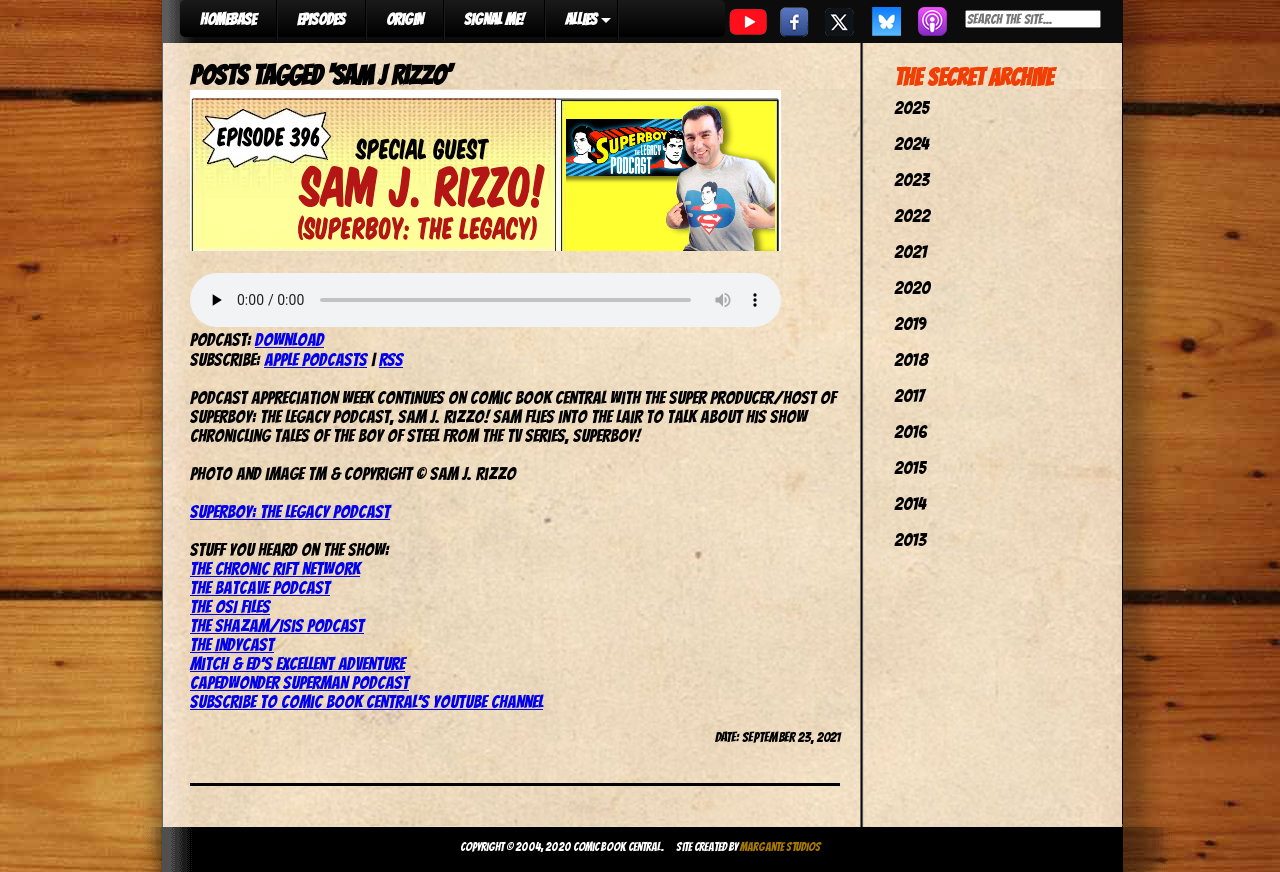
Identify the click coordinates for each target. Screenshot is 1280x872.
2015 (910, 467)
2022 (912, 215)
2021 (910, 251)
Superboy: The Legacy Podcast (290, 511)
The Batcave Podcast (260, 587)
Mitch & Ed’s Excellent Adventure (297, 663)
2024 (911, 143)
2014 (910, 503)
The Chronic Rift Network (275, 568)
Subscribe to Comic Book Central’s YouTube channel (366, 701)
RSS (391, 359)
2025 (911, 107)
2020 (912, 287)
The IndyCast (232, 644)
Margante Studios (780, 846)
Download (289, 339)
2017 (909, 395)
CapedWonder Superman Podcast (299, 682)
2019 (910, 323)
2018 (911, 359)
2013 (910, 539)
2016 (910, 431)
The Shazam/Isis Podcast (277, 625)
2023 (911, 179)
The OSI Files (230, 606)
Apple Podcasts (315, 359)
